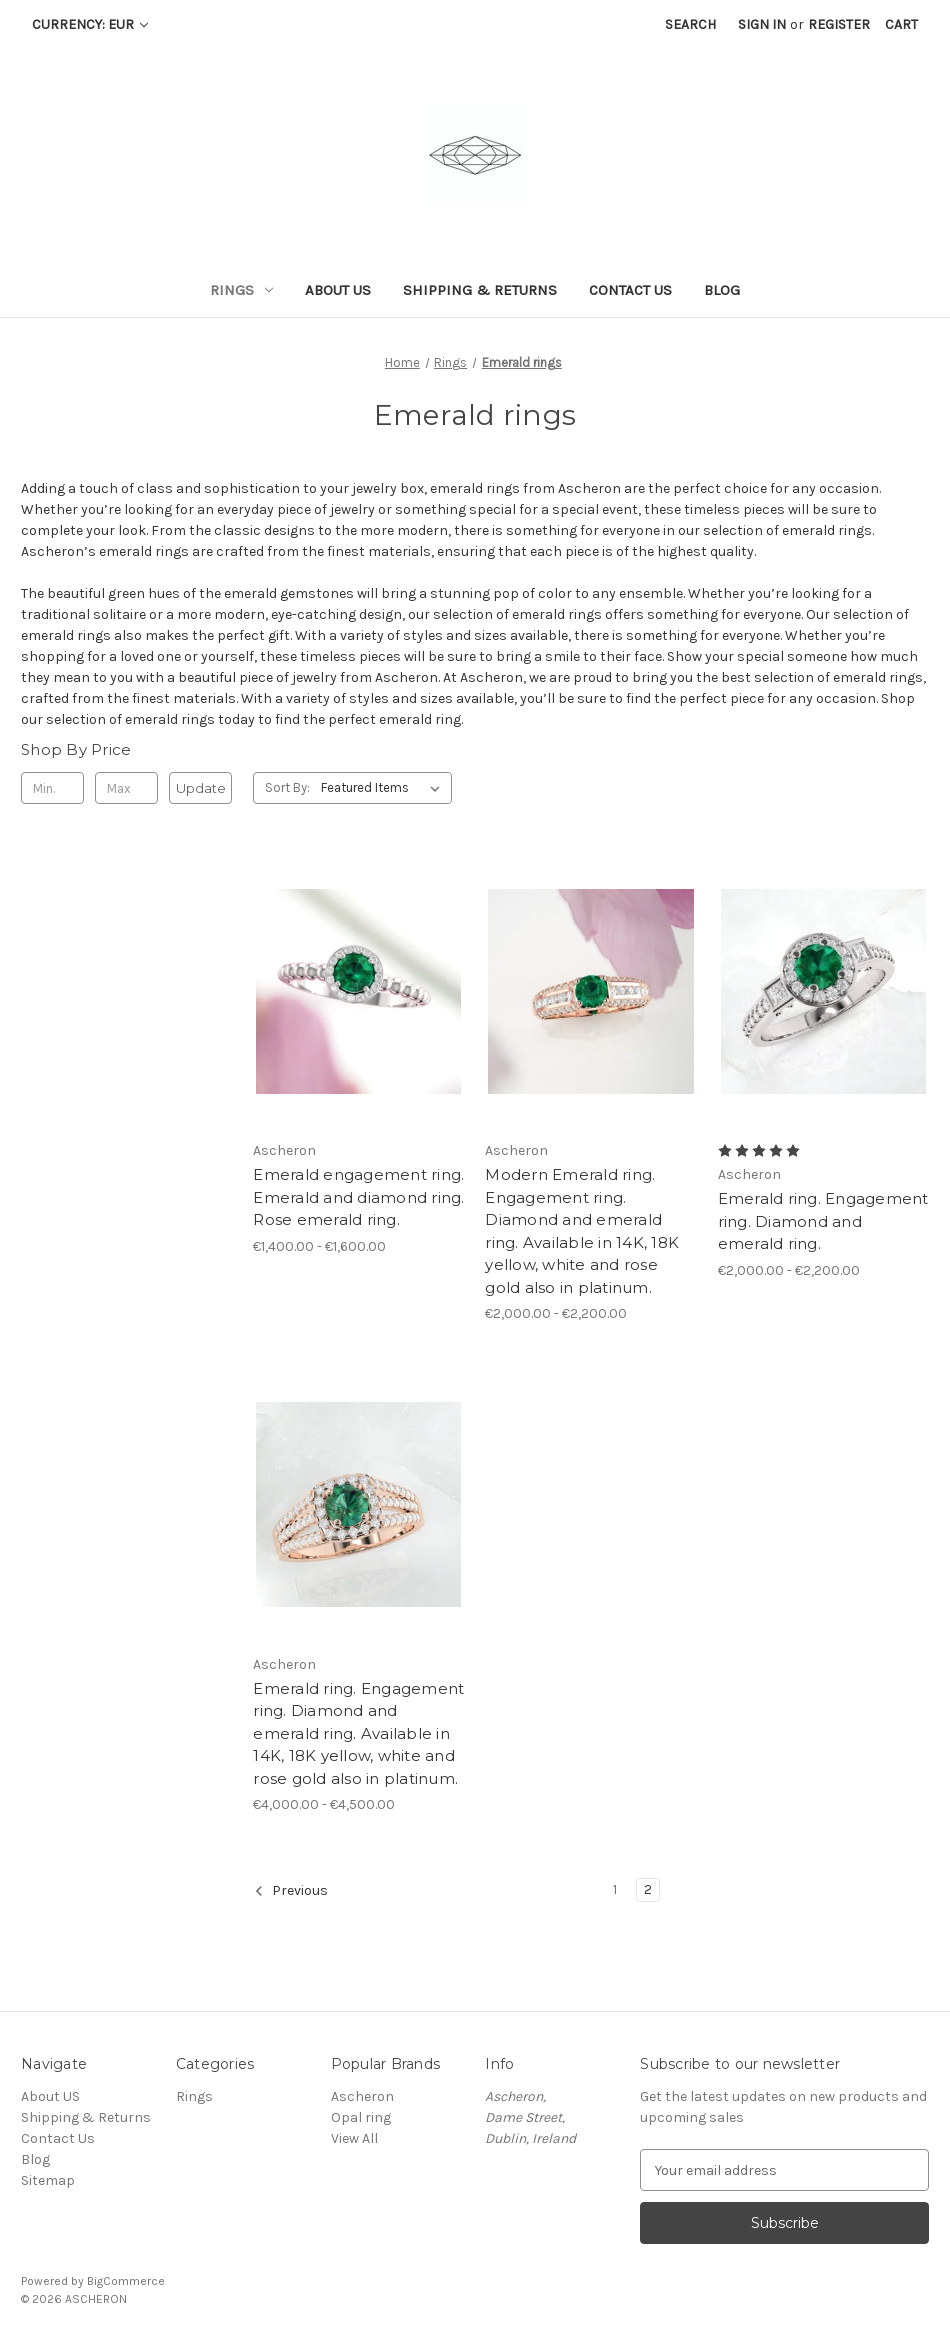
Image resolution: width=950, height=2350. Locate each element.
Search (690, 24)
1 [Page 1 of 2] (615, 1889)
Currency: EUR (90, 24)
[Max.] (126, 788)
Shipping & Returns (480, 290)
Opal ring (361, 2117)
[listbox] (384, 788)
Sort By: (287, 787)
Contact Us (630, 290)
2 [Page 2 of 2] (648, 1889)
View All (354, 2138)
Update (201, 788)
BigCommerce (126, 2281)
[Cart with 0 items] (901, 24)
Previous (291, 1891)
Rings (241, 290)
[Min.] (52, 788)
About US (338, 290)
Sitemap (48, 2180)
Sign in (762, 24)
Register (839, 24)
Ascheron (362, 2096)
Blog (722, 290)
